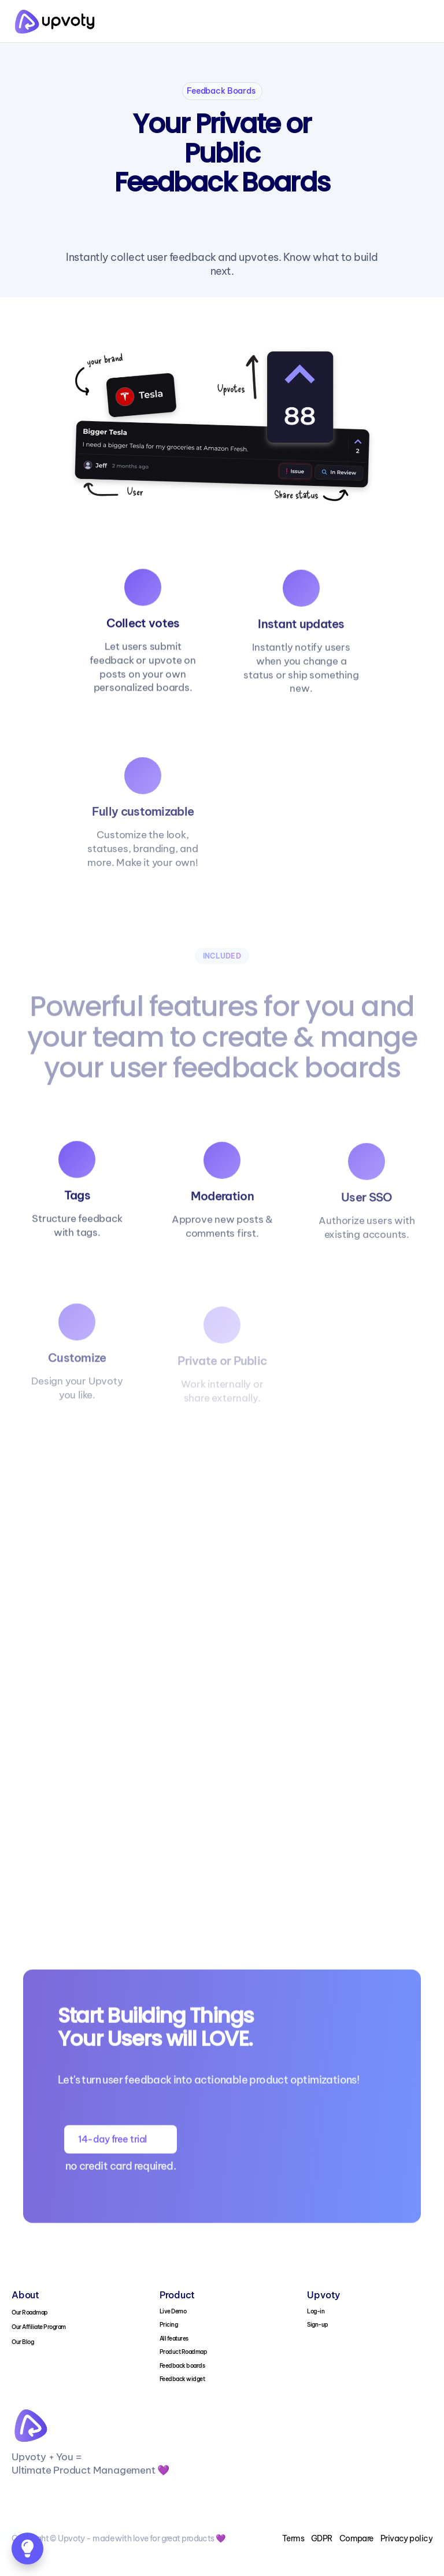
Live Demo (173, 2311)
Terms (293, 2538)
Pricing (169, 2324)
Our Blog (23, 2342)
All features (174, 2338)
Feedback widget (182, 2379)
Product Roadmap (184, 2352)
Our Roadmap (30, 2312)
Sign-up (317, 2324)
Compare (356, 2538)
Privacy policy (406, 2538)
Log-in (315, 2311)
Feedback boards (182, 2365)
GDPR (321, 2538)
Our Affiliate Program (39, 2327)
